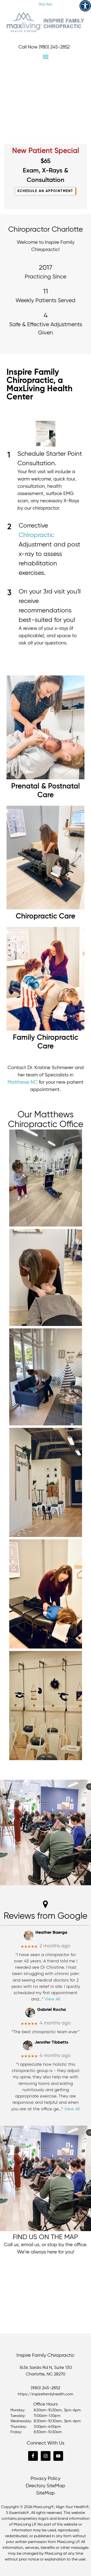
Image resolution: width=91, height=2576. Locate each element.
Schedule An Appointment (45, 191)
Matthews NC (23, 1082)
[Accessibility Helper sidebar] (85, 6)
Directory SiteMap (45, 2485)
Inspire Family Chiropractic (45, 22)
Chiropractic (36, 535)
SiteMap (45, 2493)
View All (52, 1999)
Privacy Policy (45, 2478)
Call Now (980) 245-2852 (44, 47)
